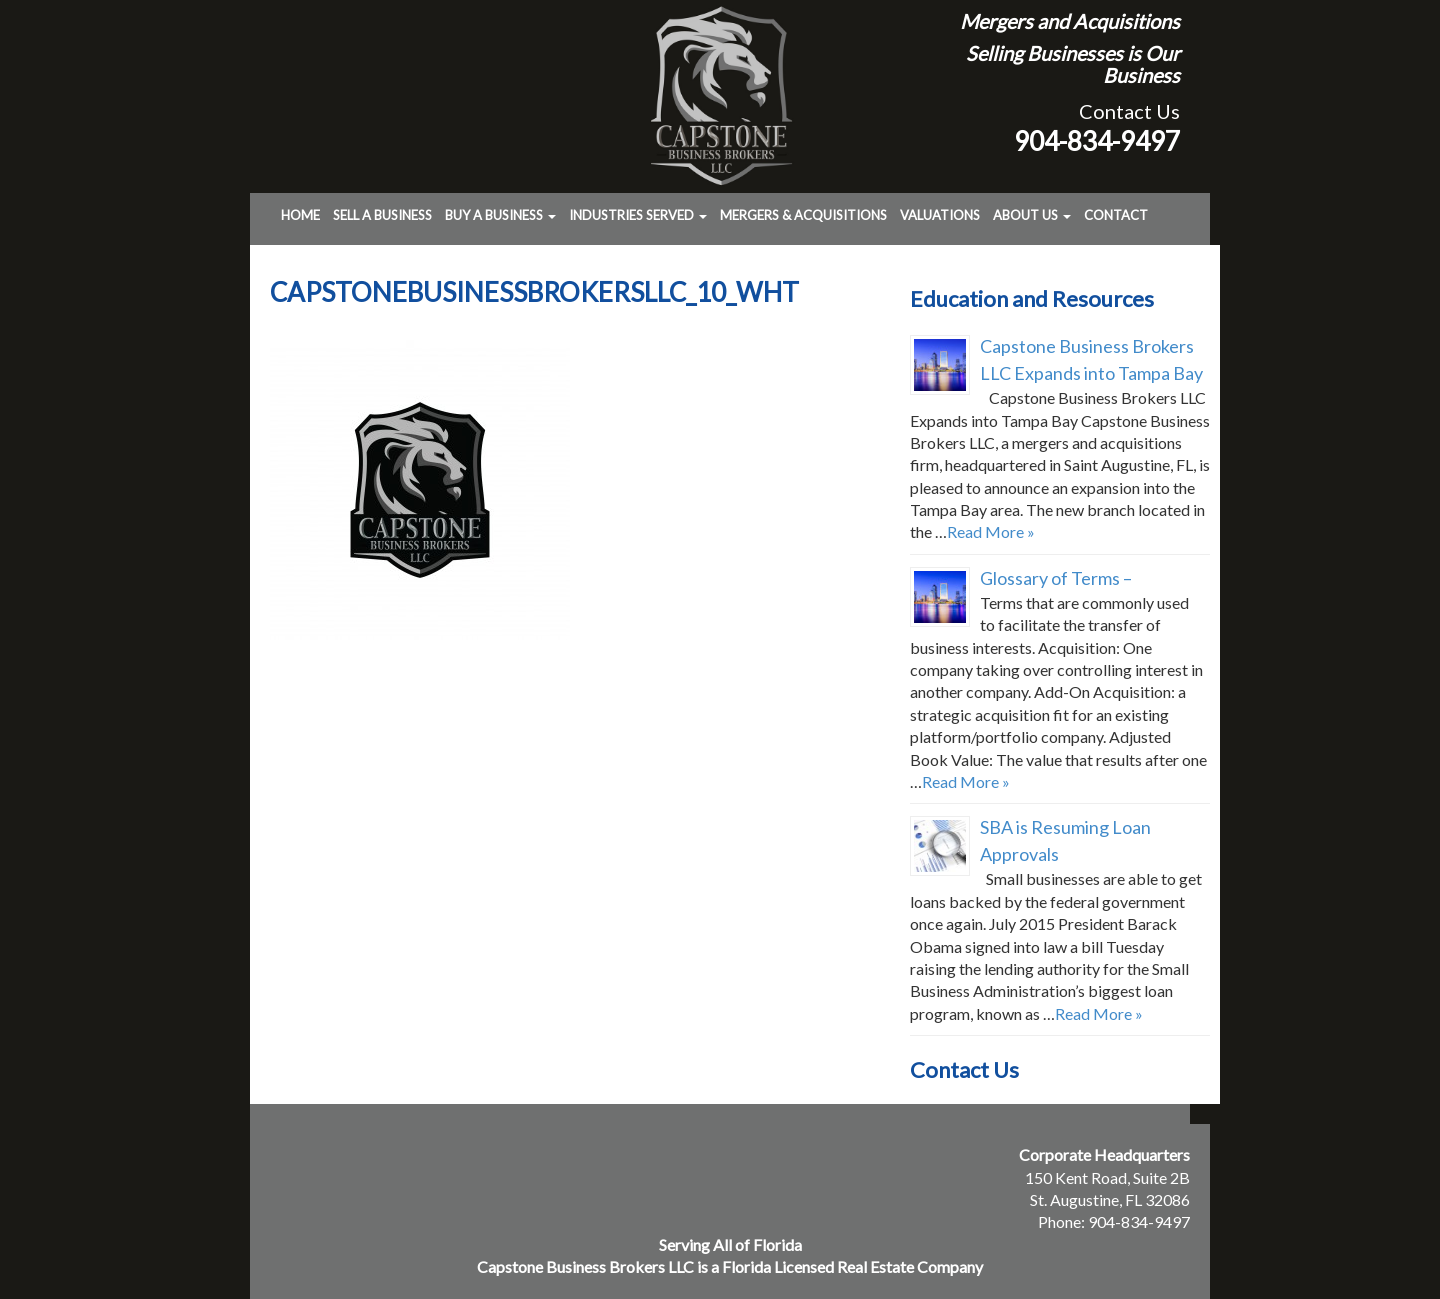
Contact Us (1129, 111)
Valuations (940, 215)
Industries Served (638, 215)
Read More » (991, 531)
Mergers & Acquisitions (803, 215)
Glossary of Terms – (1056, 578)
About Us (1032, 215)
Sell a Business (382, 215)
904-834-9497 (1097, 141)
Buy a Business (500, 215)
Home (300, 215)
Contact (1116, 215)
